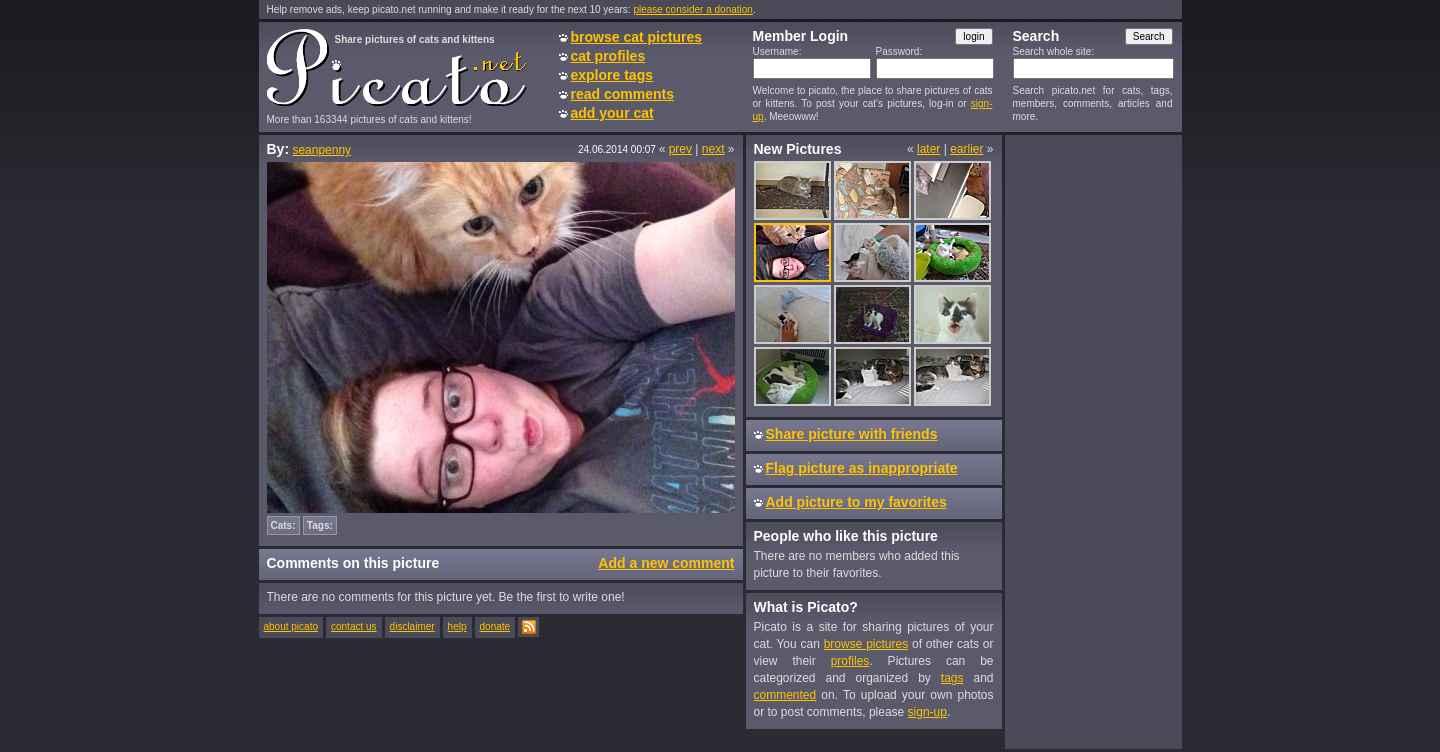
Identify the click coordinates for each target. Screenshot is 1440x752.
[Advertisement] (1093, 441)
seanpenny (321, 150)
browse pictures (866, 644)
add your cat (612, 113)
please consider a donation (693, 9)
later (928, 149)
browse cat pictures (637, 37)
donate (495, 626)
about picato (291, 626)
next (713, 149)
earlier (966, 149)
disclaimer (412, 626)
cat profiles (608, 56)
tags (952, 678)
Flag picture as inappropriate (862, 468)
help (457, 626)
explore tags (612, 75)
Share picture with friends (852, 434)
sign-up (927, 712)
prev (680, 149)
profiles (850, 661)
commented (785, 695)
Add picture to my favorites (856, 502)
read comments (622, 94)
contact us (354, 626)
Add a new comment (666, 563)
